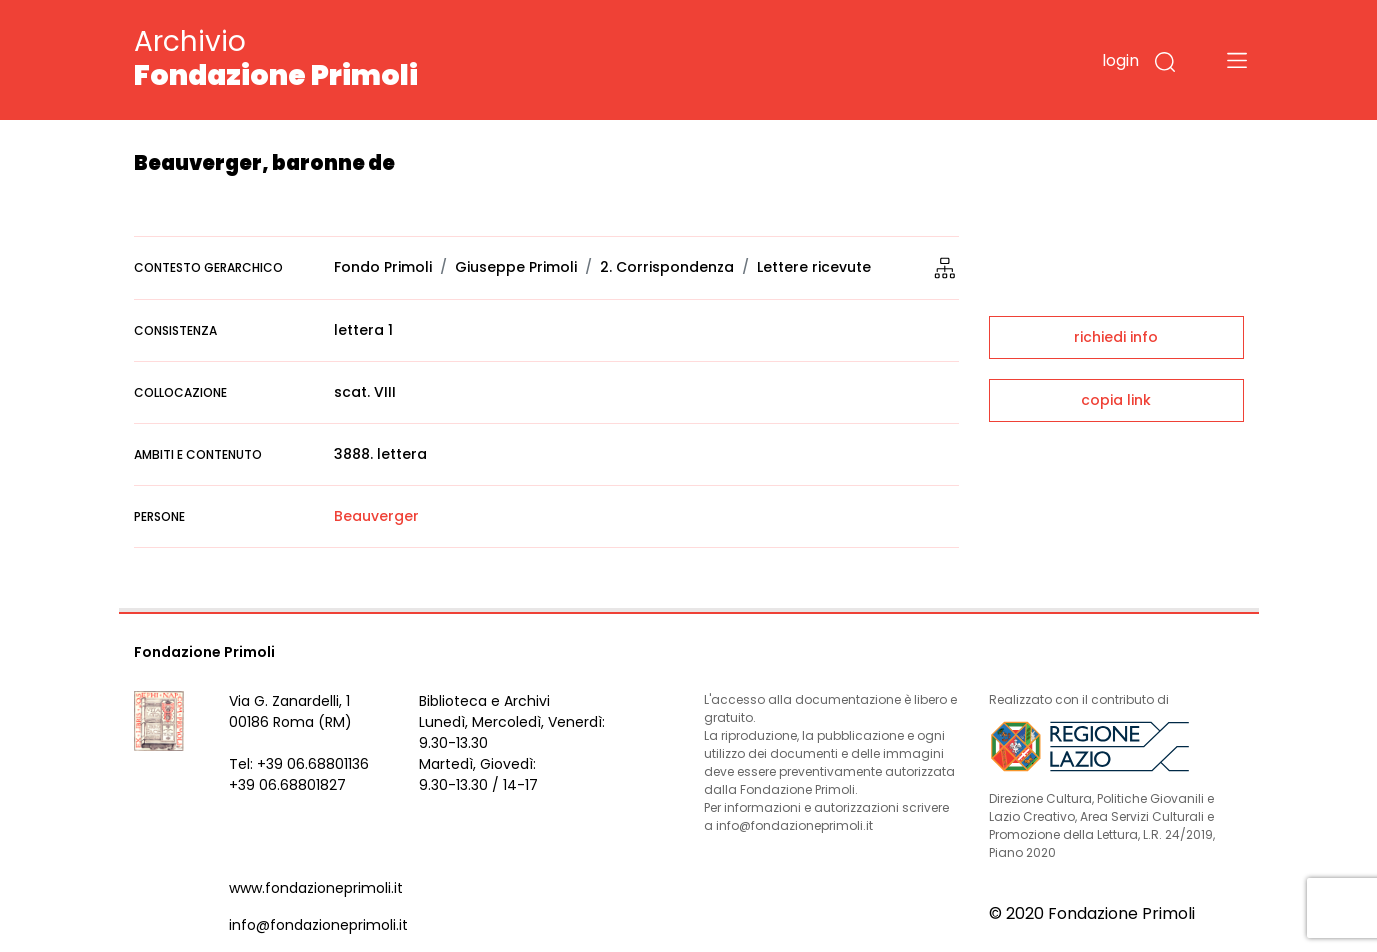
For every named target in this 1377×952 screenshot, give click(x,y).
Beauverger (376, 516)
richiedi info (1116, 337)
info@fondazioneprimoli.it (318, 925)
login (1120, 60)
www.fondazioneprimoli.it (316, 888)
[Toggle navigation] (1237, 60)
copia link (1116, 400)
